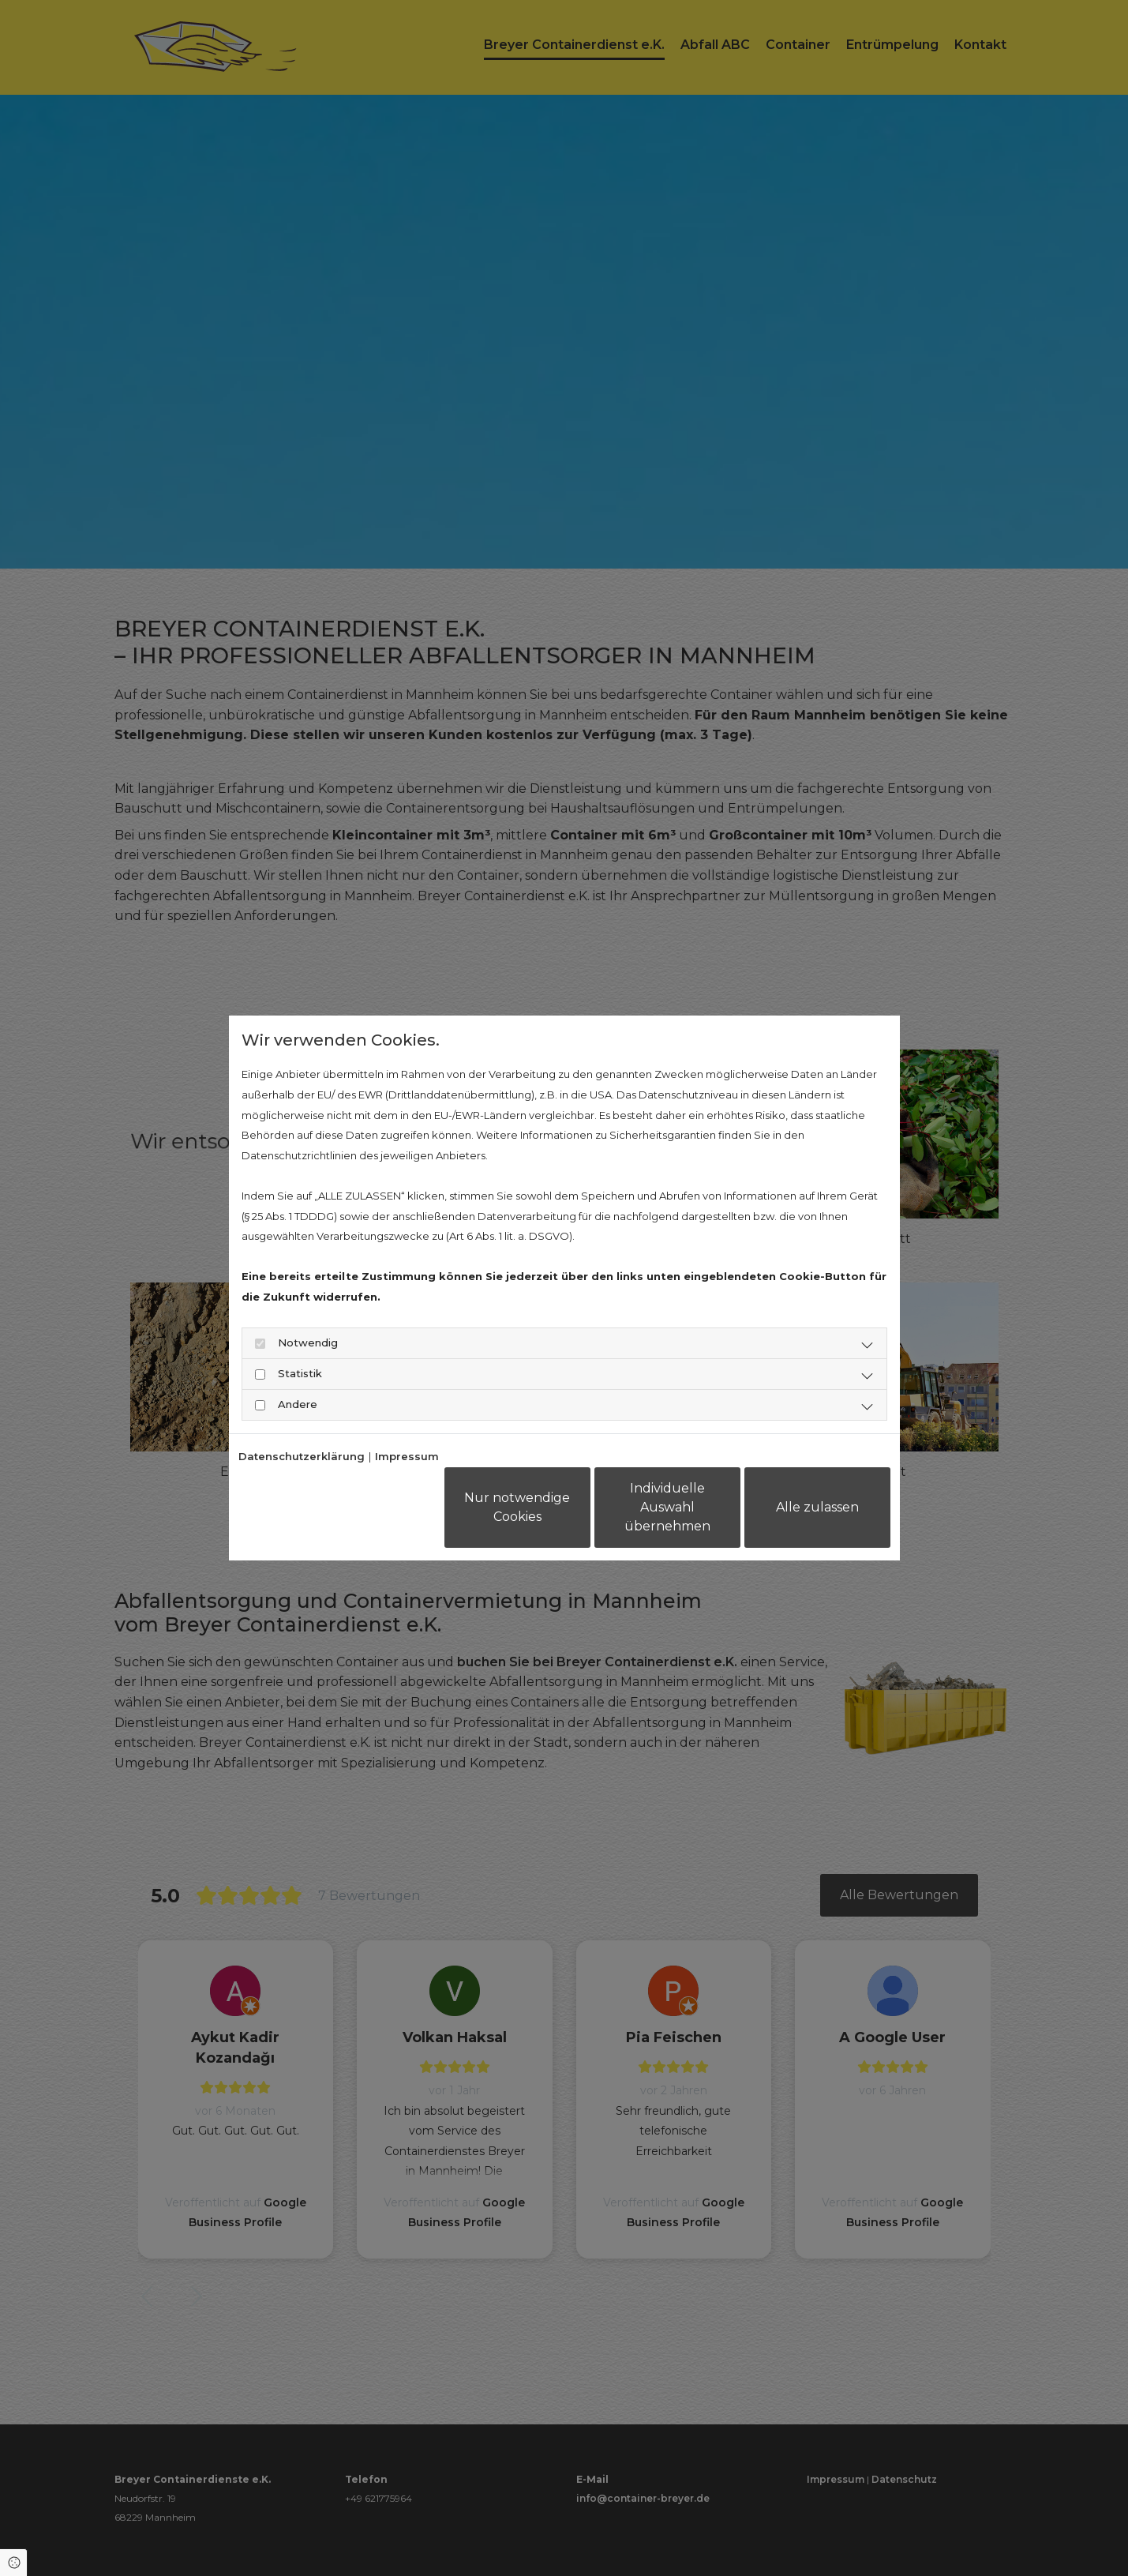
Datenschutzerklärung (301, 1456)
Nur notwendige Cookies (517, 1507)
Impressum (407, 1456)
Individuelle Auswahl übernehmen (667, 1507)
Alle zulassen (817, 1507)
